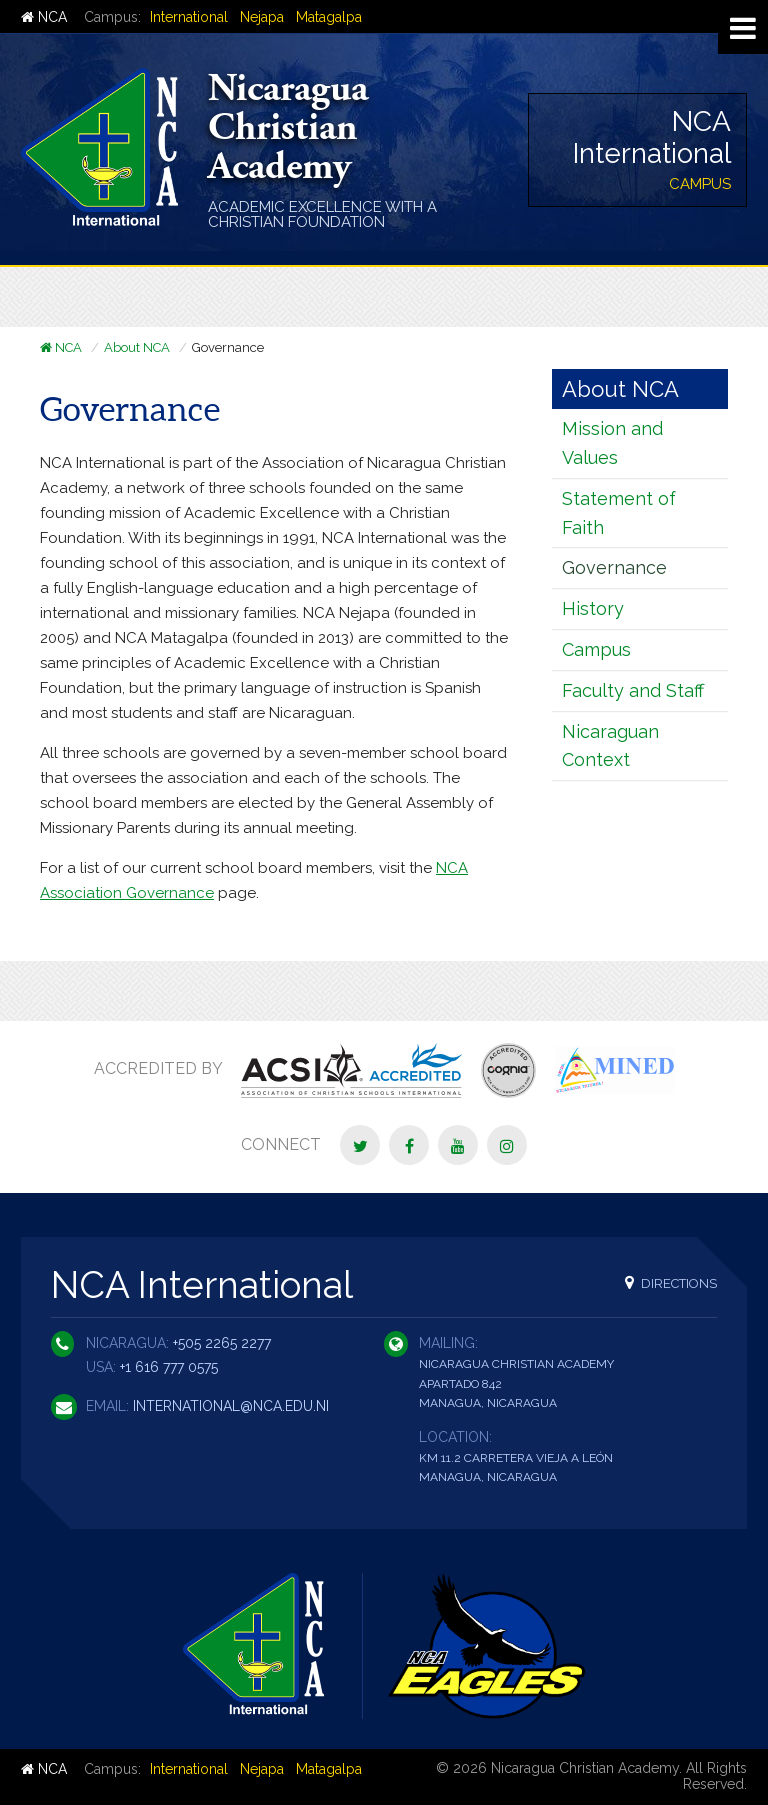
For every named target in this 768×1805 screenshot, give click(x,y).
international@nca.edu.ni (231, 1406)
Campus (596, 649)
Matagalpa (329, 17)
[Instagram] (507, 1145)
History (593, 608)
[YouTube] (458, 1145)
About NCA (137, 347)
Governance (614, 567)
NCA (44, 17)
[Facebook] (409, 1145)
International (189, 17)
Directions (671, 1282)
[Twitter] (360, 1145)
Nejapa (262, 17)
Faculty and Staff (633, 690)
